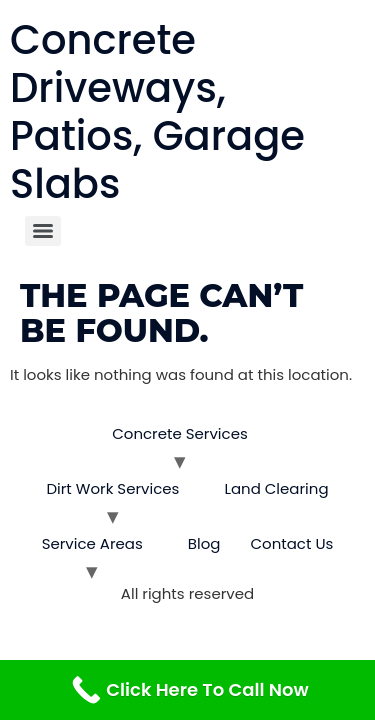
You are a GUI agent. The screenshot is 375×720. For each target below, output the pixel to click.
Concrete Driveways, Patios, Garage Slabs (157, 112)
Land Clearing (276, 488)
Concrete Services (180, 433)
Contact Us (291, 543)
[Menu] (43, 231)
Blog (204, 543)
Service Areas (92, 543)
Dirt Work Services (112, 488)
